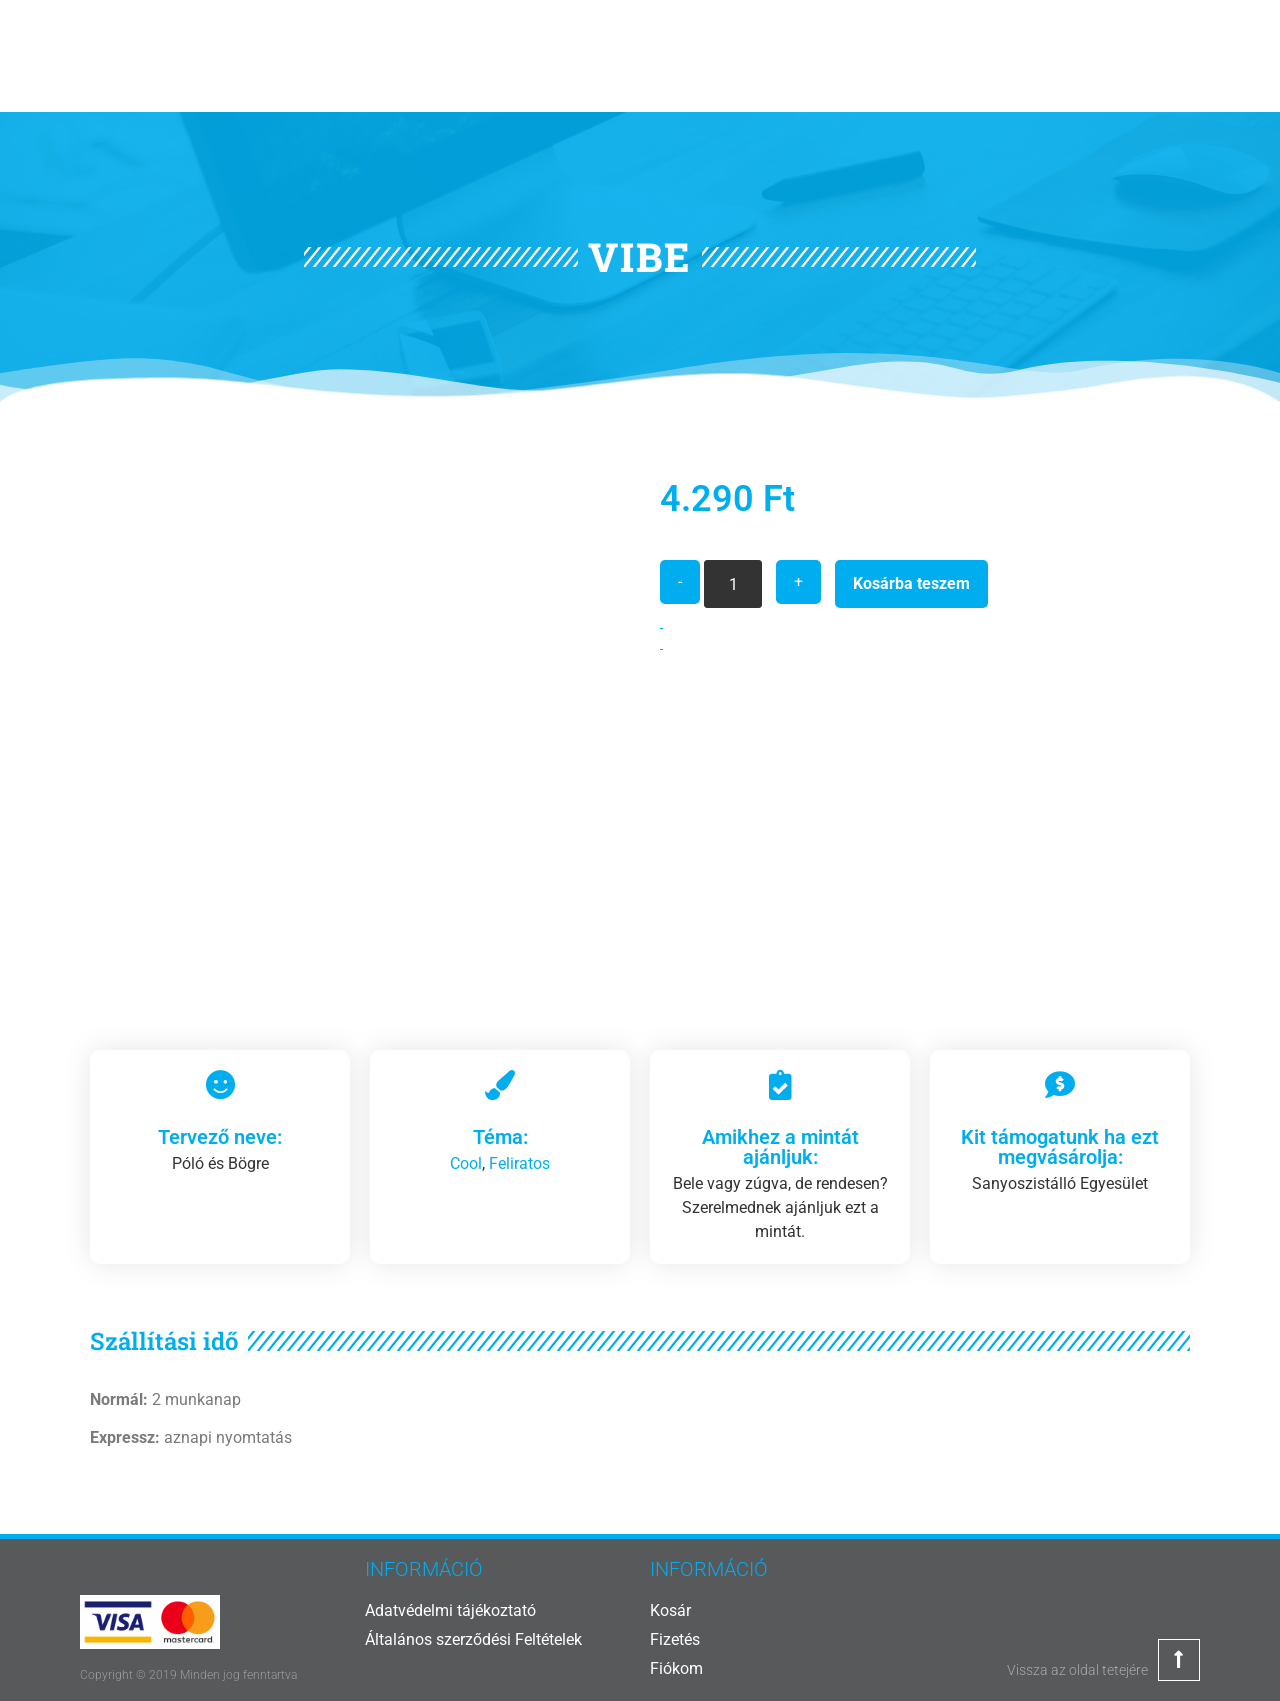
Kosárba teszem (911, 583)
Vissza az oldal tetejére (1077, 1670)
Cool (466, 1163)
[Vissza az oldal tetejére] (1179, 1660)
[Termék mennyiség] (733, 584)
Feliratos (519, 1163)
